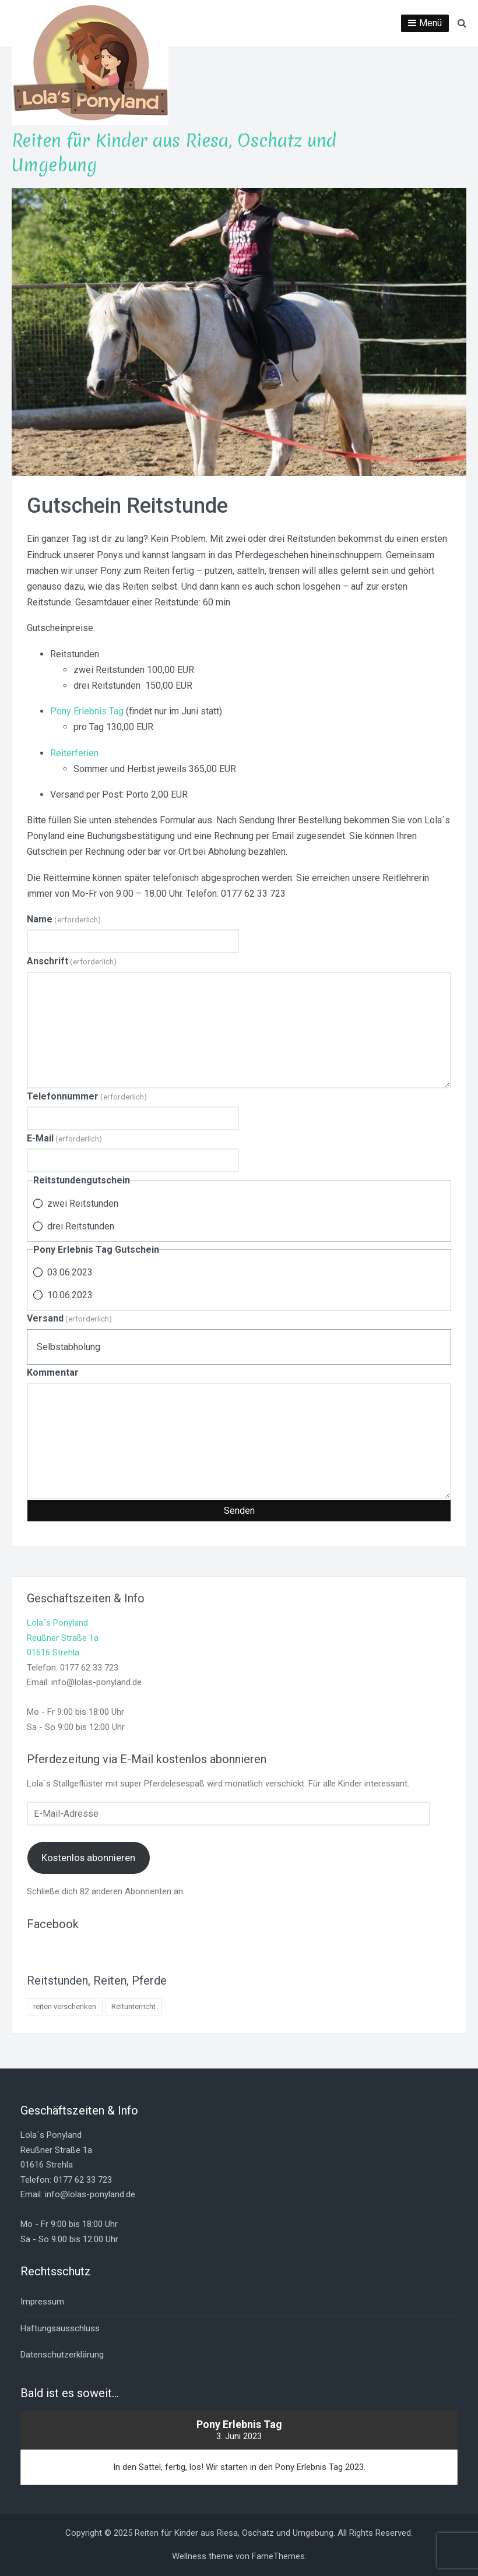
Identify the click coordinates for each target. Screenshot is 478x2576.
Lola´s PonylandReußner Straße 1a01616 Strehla (63, 1638)
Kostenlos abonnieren (88, 1857)
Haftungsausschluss (60, 2328)
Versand (69, 1318)
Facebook (53, 1924)
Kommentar (53, 1372)
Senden (239, 1510)
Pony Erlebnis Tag (87, 711)
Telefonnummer (87, 1096)
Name (64, 919)
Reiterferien (74, 753)
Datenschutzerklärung (62, 2354)
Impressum (42, 2301)
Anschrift (72, 961)
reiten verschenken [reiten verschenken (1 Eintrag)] (64, 2006)
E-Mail (64, 1138)
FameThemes (278, 2556)
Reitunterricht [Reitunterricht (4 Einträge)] (133, 2006)
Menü (430, 23)
